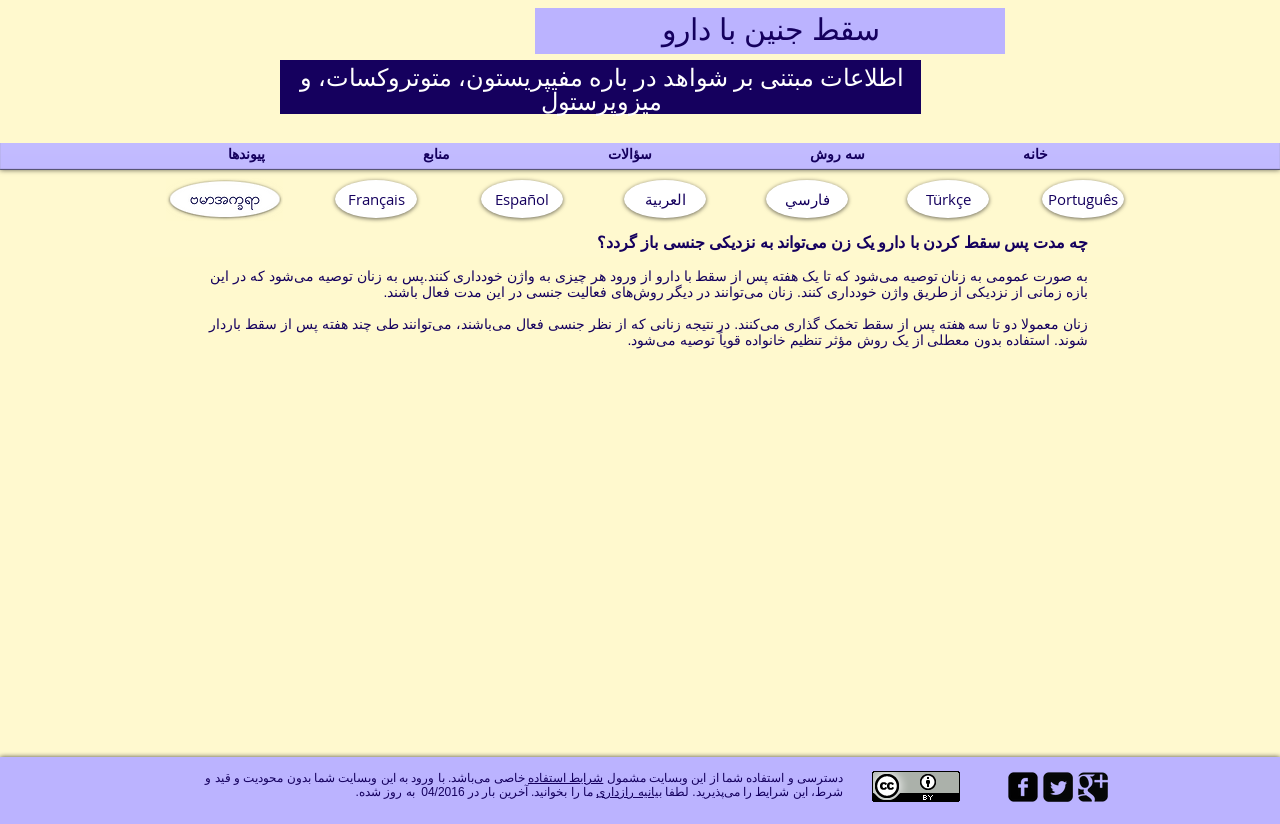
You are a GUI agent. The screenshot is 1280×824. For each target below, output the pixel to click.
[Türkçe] (948, 199)
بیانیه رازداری (628, 792)
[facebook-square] (1023, 787)
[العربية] (665, 199)
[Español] (522, 199)
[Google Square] (1093, 787)
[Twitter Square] (1058, 787)
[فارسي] (807, 199)
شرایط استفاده (565, 778)
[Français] (376, 199)
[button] (1083, 199)
